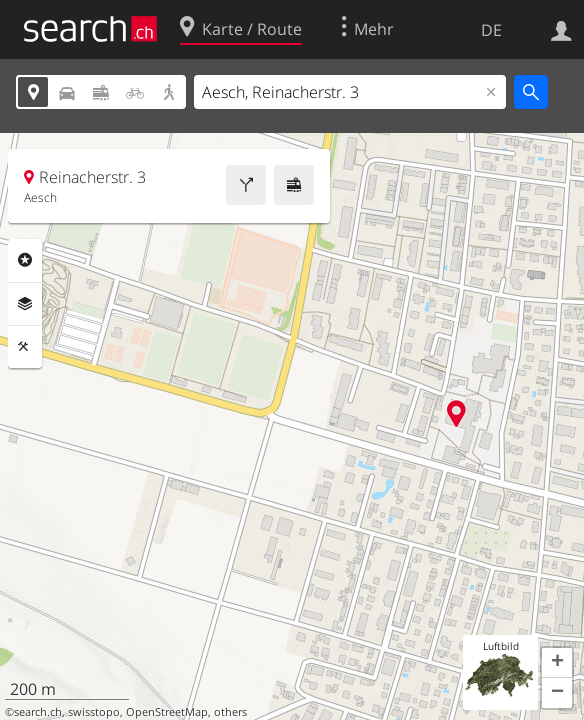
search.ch (38, 712)
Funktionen (25, 347)
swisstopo (94, 712)
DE (491, 30)
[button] (557, 663)
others (230, 712)
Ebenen (25, 304)
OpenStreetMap (167, 712)
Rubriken (25, 260)
